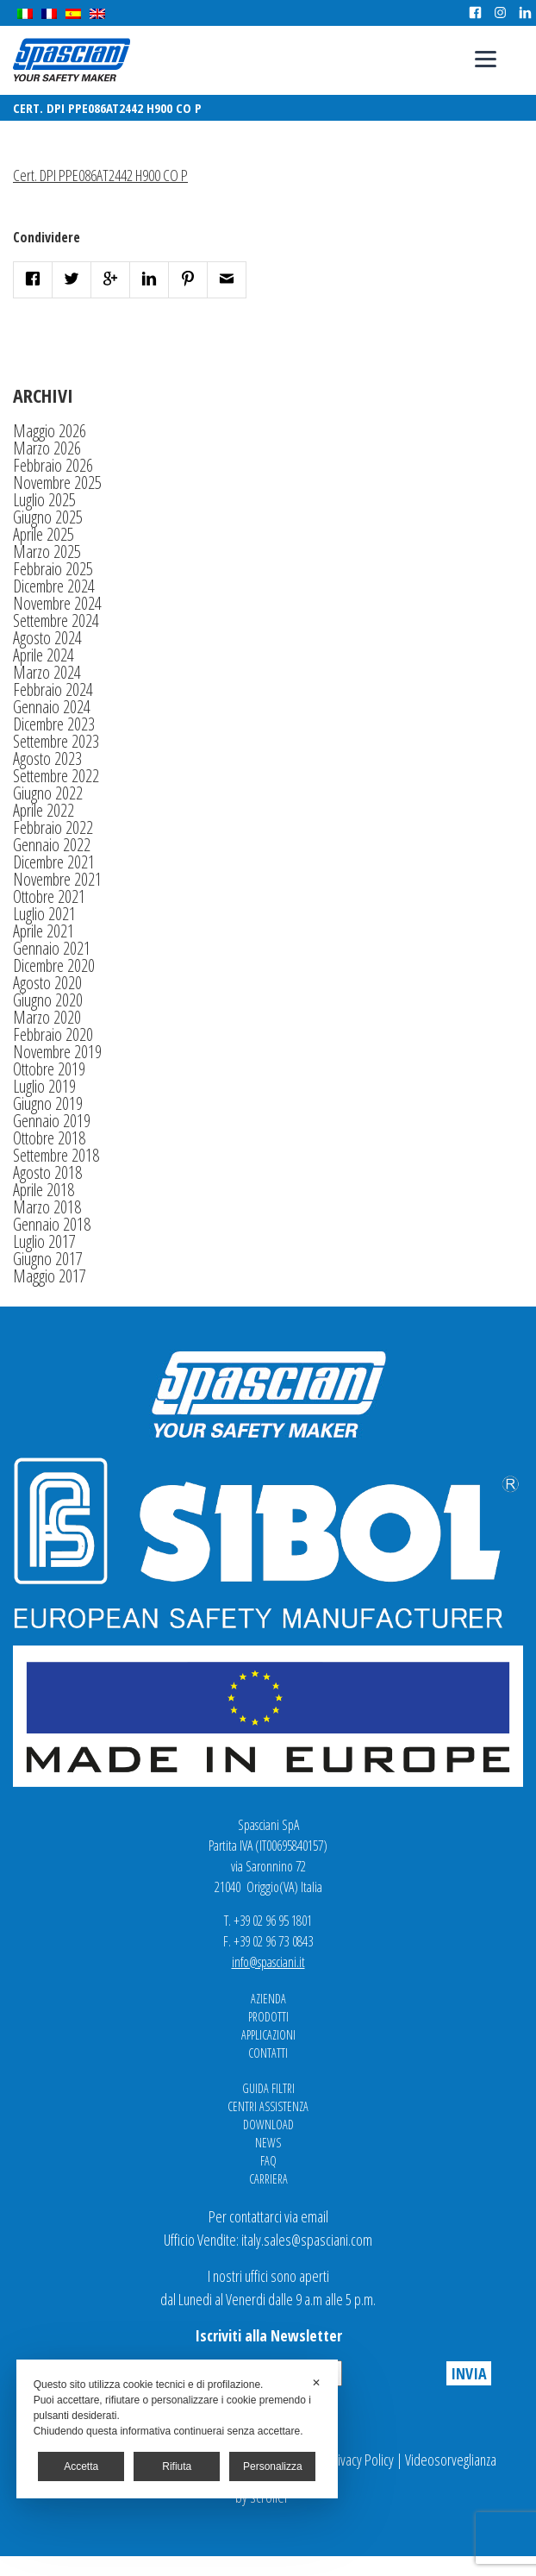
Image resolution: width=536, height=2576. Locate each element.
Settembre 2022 (56, 775)
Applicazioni (268, 2035)
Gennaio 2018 (51, 1224)
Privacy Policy (360, 2459)
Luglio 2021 (44, 913)
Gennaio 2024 (51, 706)
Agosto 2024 (47, 637)
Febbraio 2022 (53, 827)
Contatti (268, 2053)
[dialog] (177, 2429)
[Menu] (485, 58)
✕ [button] (316, 2383)
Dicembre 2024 (54, 586)
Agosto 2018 (47, 1172)
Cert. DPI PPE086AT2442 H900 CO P (100, 175)
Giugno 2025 (48, 517)
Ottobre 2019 (49, 1069)
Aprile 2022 (43, 810)
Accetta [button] (81, 2466)
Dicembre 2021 (54, 862)
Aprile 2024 (43, 655)
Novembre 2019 (57, 1051)
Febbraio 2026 (53, 465)
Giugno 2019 (48, 1103)
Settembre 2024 (56, 620)
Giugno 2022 (48, 793)
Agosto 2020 (47, 982)
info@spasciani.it (268, 1961)
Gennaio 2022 (51, 844)
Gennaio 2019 (51, 1120)
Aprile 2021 (43, 931)
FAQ (268, 2161)
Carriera (268, 2179)
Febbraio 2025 (53, 568)
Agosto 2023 (47, 758)
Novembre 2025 (57, 482)
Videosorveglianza (450, 2459)
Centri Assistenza (268, 2106)
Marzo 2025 (47, 551)
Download (268, 2124)
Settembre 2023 (56, 741)
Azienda (268, 1998)
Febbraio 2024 (53, 689)
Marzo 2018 (47, 1207)
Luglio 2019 (44, 1086)
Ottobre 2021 (49, 896)
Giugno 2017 (48, 1258)
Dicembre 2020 (54, 965)
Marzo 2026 (47, 448)
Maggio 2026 (49, 430)
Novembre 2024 (57, 603)
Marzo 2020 (47, 1017)
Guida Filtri (268, 2088)
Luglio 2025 (44, 499)
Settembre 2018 (56, 1155)
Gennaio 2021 (51, 948)
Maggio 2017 (49, 1276)
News (268, 2142)
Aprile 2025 (43, 534)
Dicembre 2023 (54, 724)
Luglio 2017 (44, 1241)
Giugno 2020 (48, 1000)
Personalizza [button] (272, 2466)
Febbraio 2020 (53, 1034)
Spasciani (71, 60)
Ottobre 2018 (49, 1138)
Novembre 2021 (57, 879)
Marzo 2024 (47, 672)
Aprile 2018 (43, 1189)
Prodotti (268, 2017)
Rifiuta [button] (176, 2466)
